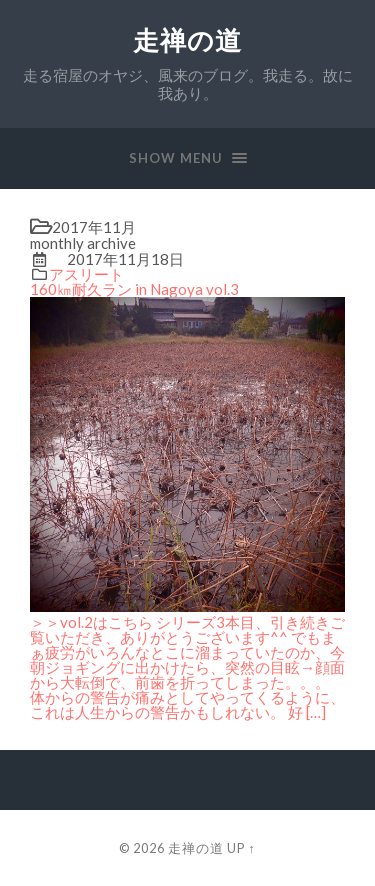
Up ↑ (241, 848)
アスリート (86, 274)
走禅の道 (187, 40)
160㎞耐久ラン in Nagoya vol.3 (134, 289)
